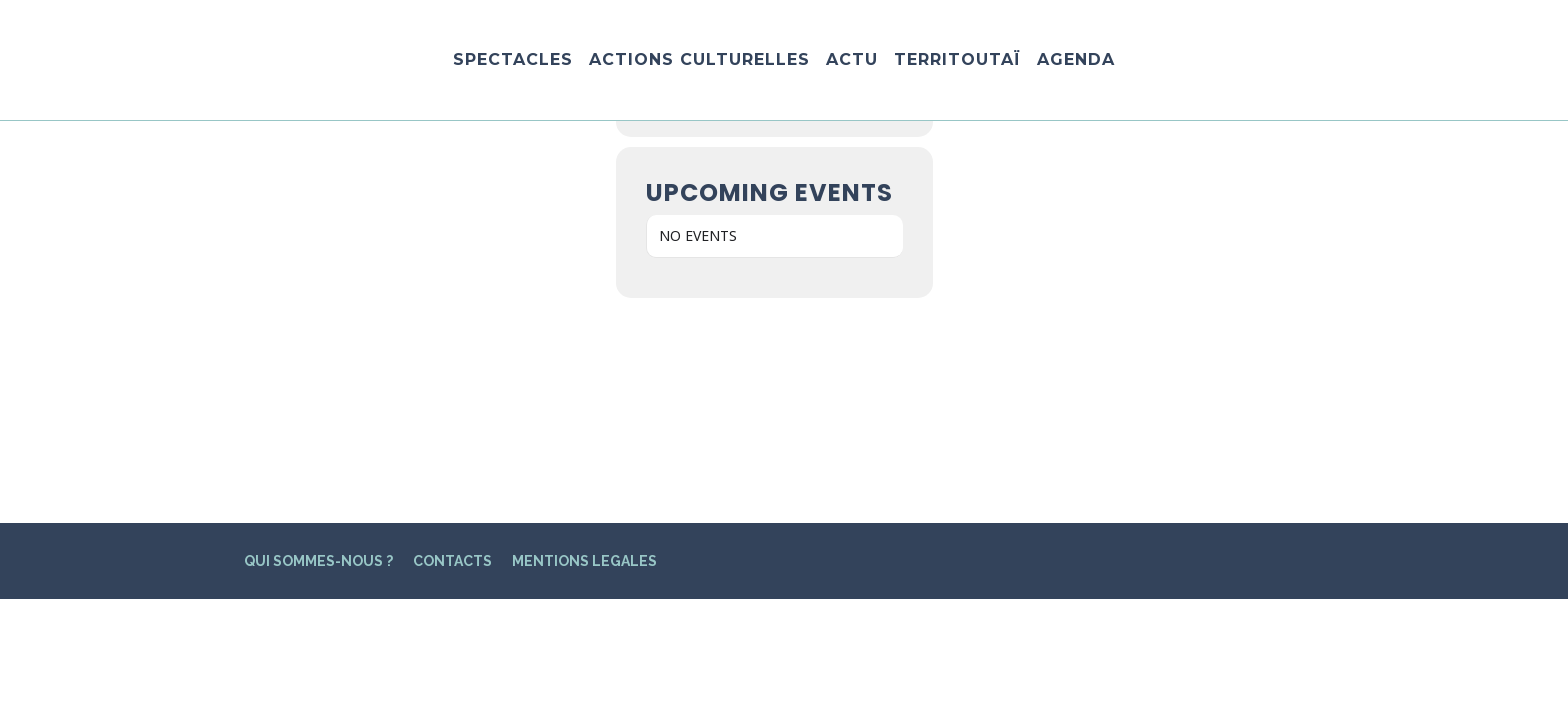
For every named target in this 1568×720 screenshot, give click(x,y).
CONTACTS (452, 356)
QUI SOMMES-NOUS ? (318, 356)
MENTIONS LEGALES (584, 356)
